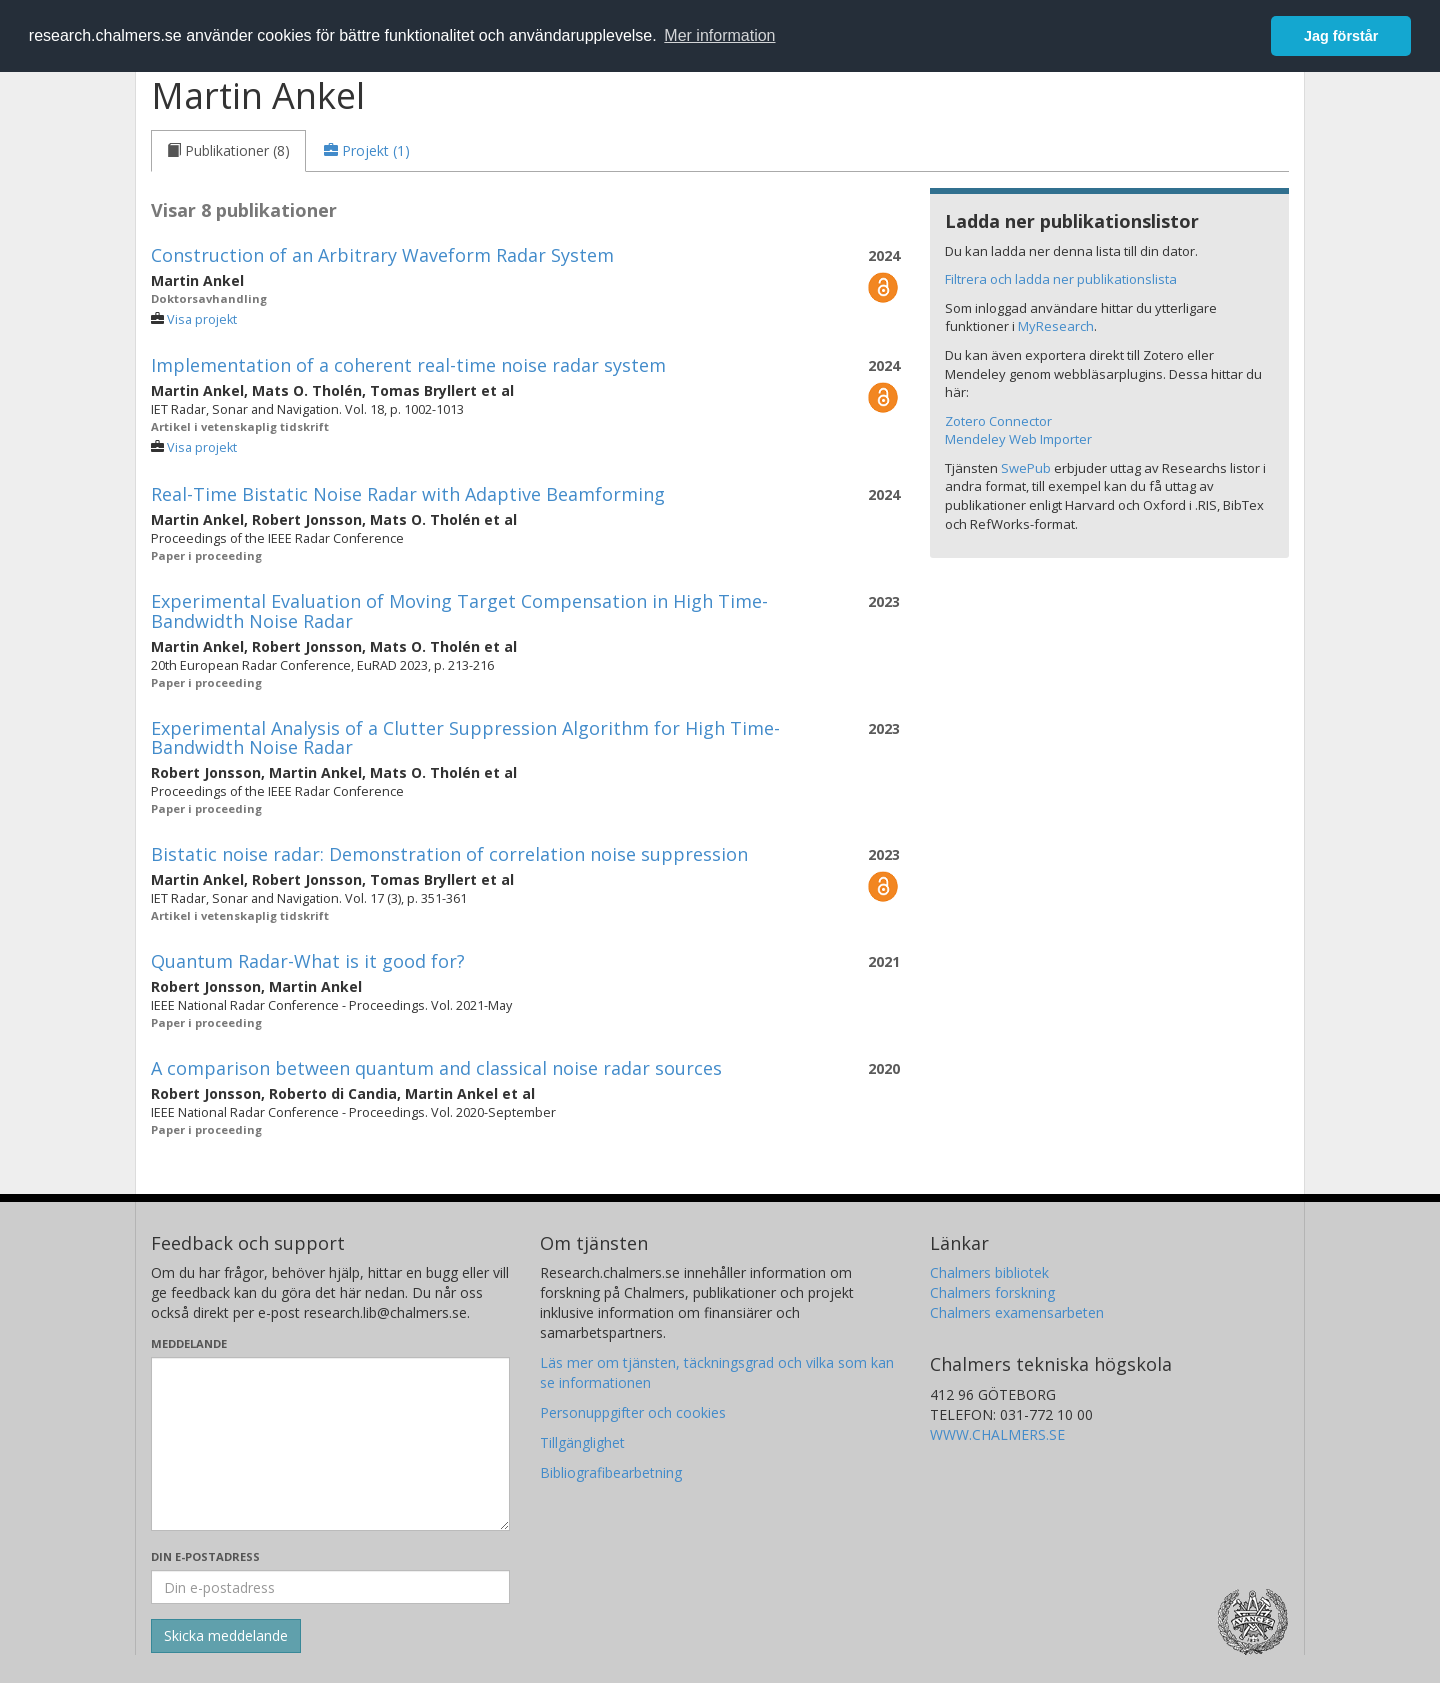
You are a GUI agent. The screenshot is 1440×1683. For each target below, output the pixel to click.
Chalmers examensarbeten (1017, 1312)
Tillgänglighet (582, 1442)
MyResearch (1056, 326)
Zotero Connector (998, 421)
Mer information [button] (719, 35)
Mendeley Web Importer (1018, 439)
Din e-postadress (205, 1556)
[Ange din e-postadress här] (330, 1587)
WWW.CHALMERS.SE (997, 1434)
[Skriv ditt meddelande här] (330, 1444)
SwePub (1026, 468)
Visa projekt (202, 319)
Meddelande (189, 1343)
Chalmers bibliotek (989, 1272)
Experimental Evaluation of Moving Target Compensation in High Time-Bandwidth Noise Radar (459, 611)
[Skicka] (226, 1636)
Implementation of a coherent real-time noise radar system (408, 365)
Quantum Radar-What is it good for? (308, 961)
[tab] (228, 151)
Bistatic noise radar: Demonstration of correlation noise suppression (449, 854)
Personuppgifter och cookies (633, 1412)
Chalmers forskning (992, 1292)
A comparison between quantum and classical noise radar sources (436, 1068)
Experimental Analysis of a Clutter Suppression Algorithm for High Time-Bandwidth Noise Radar (465, 738)
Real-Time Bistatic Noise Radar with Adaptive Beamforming (408, 494)
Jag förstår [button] (1341, 36)
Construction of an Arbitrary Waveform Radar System (382, 255)
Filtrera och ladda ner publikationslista (1061, 279)
